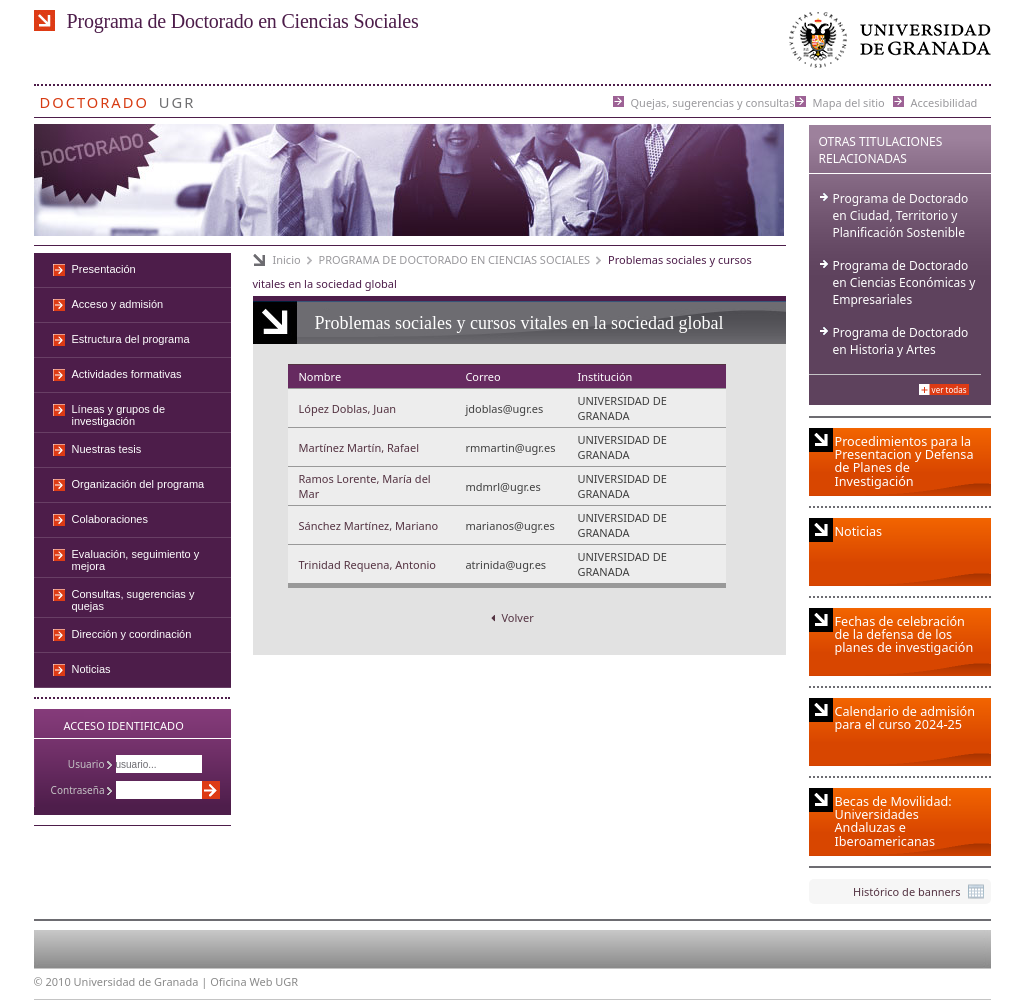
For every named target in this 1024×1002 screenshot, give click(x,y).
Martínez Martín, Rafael (359, 447)
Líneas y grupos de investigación (119, 415)
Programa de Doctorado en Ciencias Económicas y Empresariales (904, 282)
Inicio (287, 259)
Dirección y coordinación (132, 634)
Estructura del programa (131, 339)
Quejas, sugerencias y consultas (713, 101)
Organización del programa (138, 484)
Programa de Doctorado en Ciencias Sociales (243, 21)
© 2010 (52, 981)
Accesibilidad (944, 101)
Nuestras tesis (107, 449)
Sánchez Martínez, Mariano (369, 525)
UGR (177, 98)
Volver (512, 617)
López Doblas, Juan (348, 408)
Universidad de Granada (886, 44)
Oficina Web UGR (254, 981)
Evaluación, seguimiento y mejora (136, 560)
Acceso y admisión (118, 304)
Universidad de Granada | (142, 981)
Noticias (91, 669)
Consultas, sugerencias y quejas (133, 600)
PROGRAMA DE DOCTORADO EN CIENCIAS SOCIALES (455, 259)
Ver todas (949, 389)
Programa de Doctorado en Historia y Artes (901, 341)
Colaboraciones (110, 519)
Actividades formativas (127, 374)
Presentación (104, 269)
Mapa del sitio (849, 101)
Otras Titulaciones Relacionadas (881, 150)
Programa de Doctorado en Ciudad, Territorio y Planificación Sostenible (901, 215)
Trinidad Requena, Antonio (367, 564)
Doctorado (94, 98)
